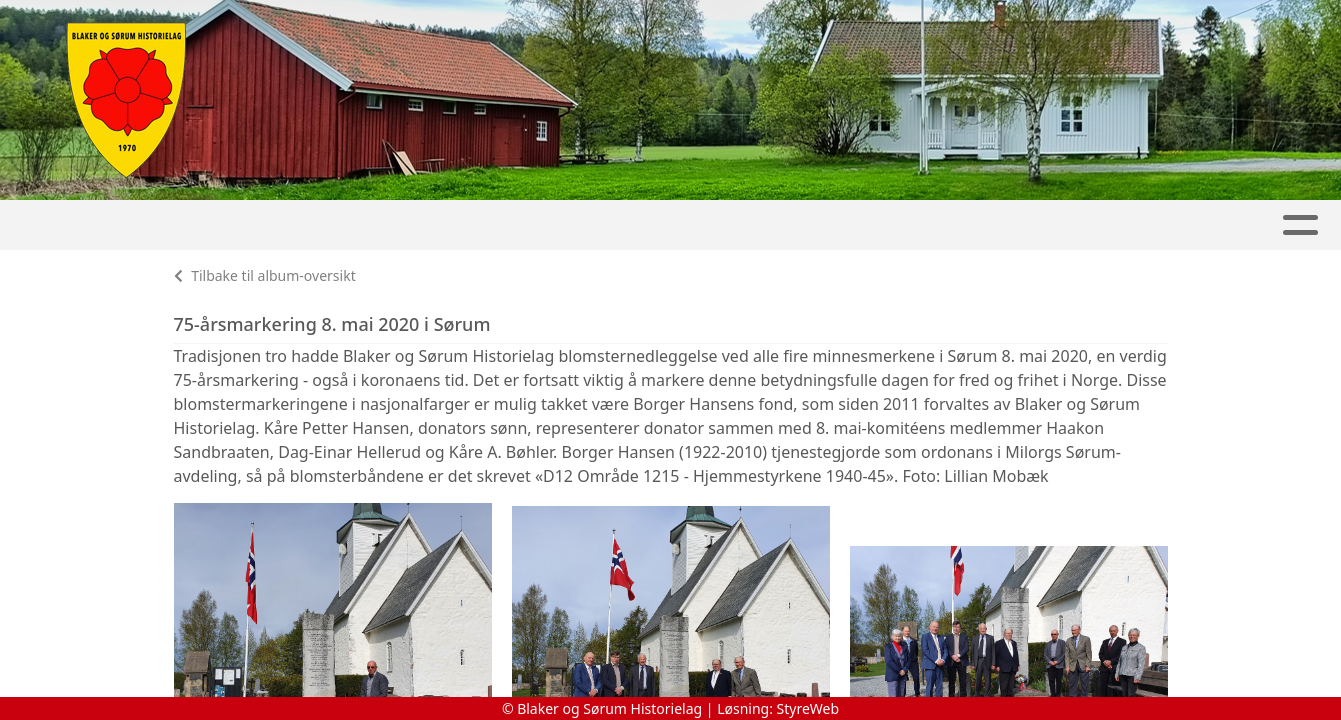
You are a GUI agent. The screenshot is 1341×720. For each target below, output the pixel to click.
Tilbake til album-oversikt (265, 275)
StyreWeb (808, 708)
